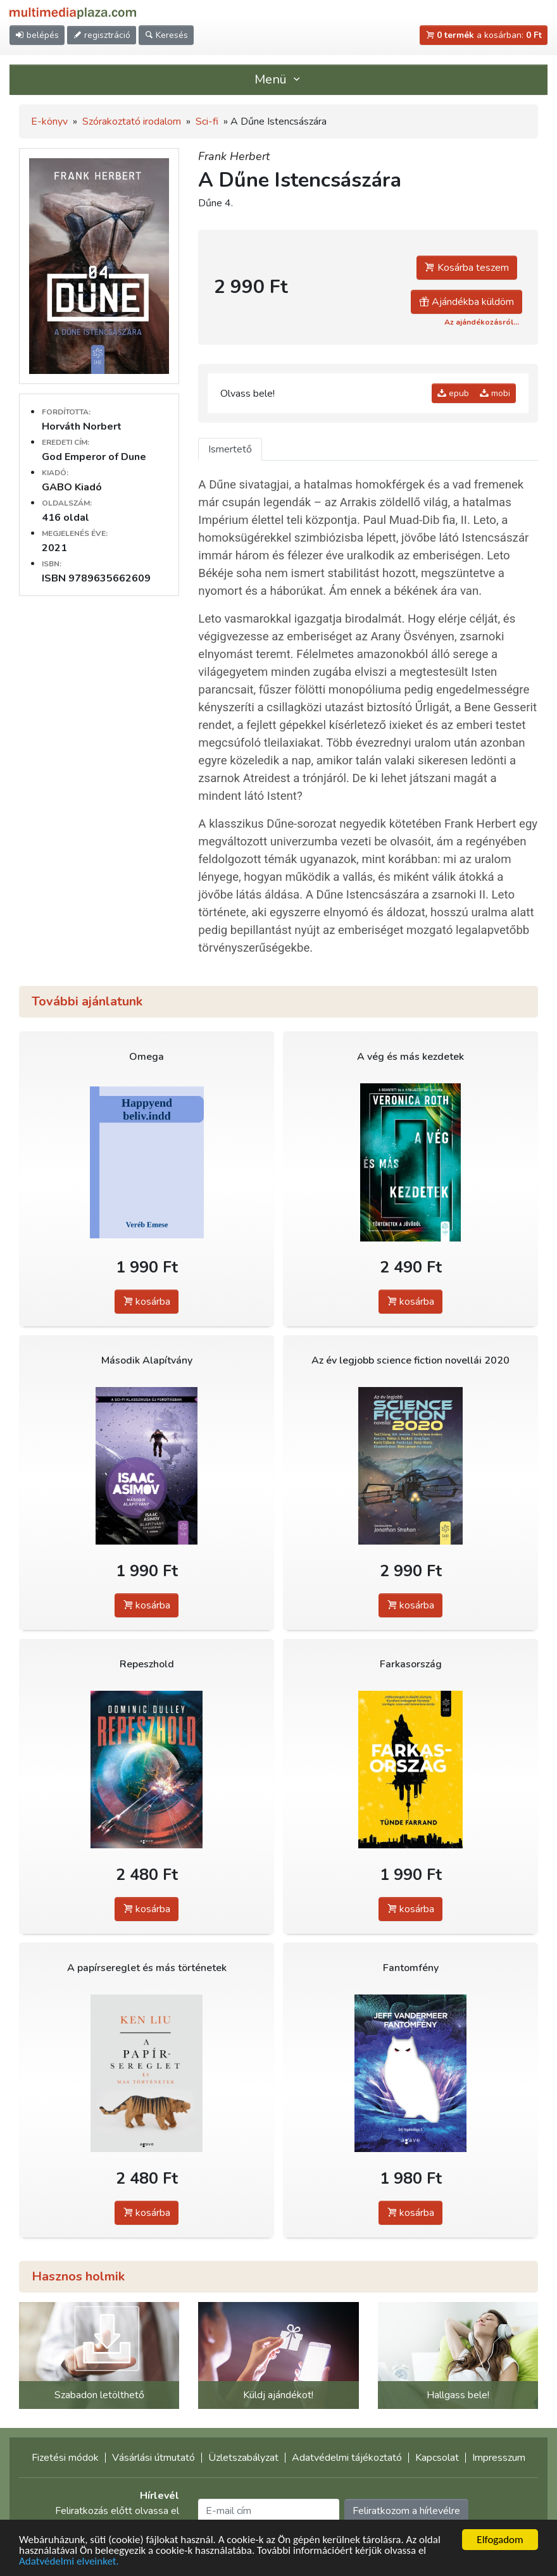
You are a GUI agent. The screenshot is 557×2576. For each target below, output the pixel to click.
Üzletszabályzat (243, 2458)
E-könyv (49, 121)
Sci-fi (207, 121)
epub (453, 393)
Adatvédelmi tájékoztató (347, 2458)
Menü (278, 79)
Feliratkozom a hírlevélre (406, 2511)
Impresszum (498, 2458)
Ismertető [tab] (230, 449)
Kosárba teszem (467, 268)
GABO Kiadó (72, 487)
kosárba (146, 1302)
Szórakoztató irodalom (131, 121)
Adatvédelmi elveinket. (69, 2561)
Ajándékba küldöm (466, 302)
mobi (495, 393)
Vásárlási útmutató (153, 2458)
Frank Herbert (234, 156)
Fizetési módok (65, 2458)
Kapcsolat (437, 2458)
